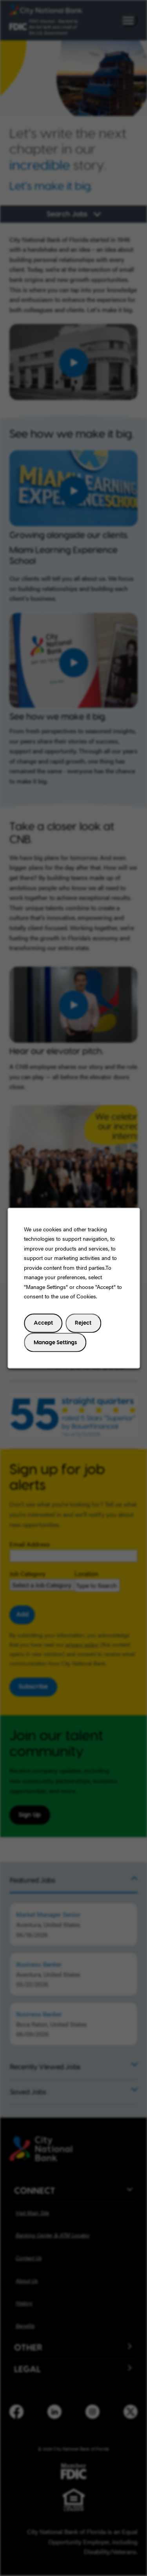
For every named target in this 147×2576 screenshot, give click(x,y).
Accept (43, 1322)
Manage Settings (54, 1341)
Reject (83, 1322)
